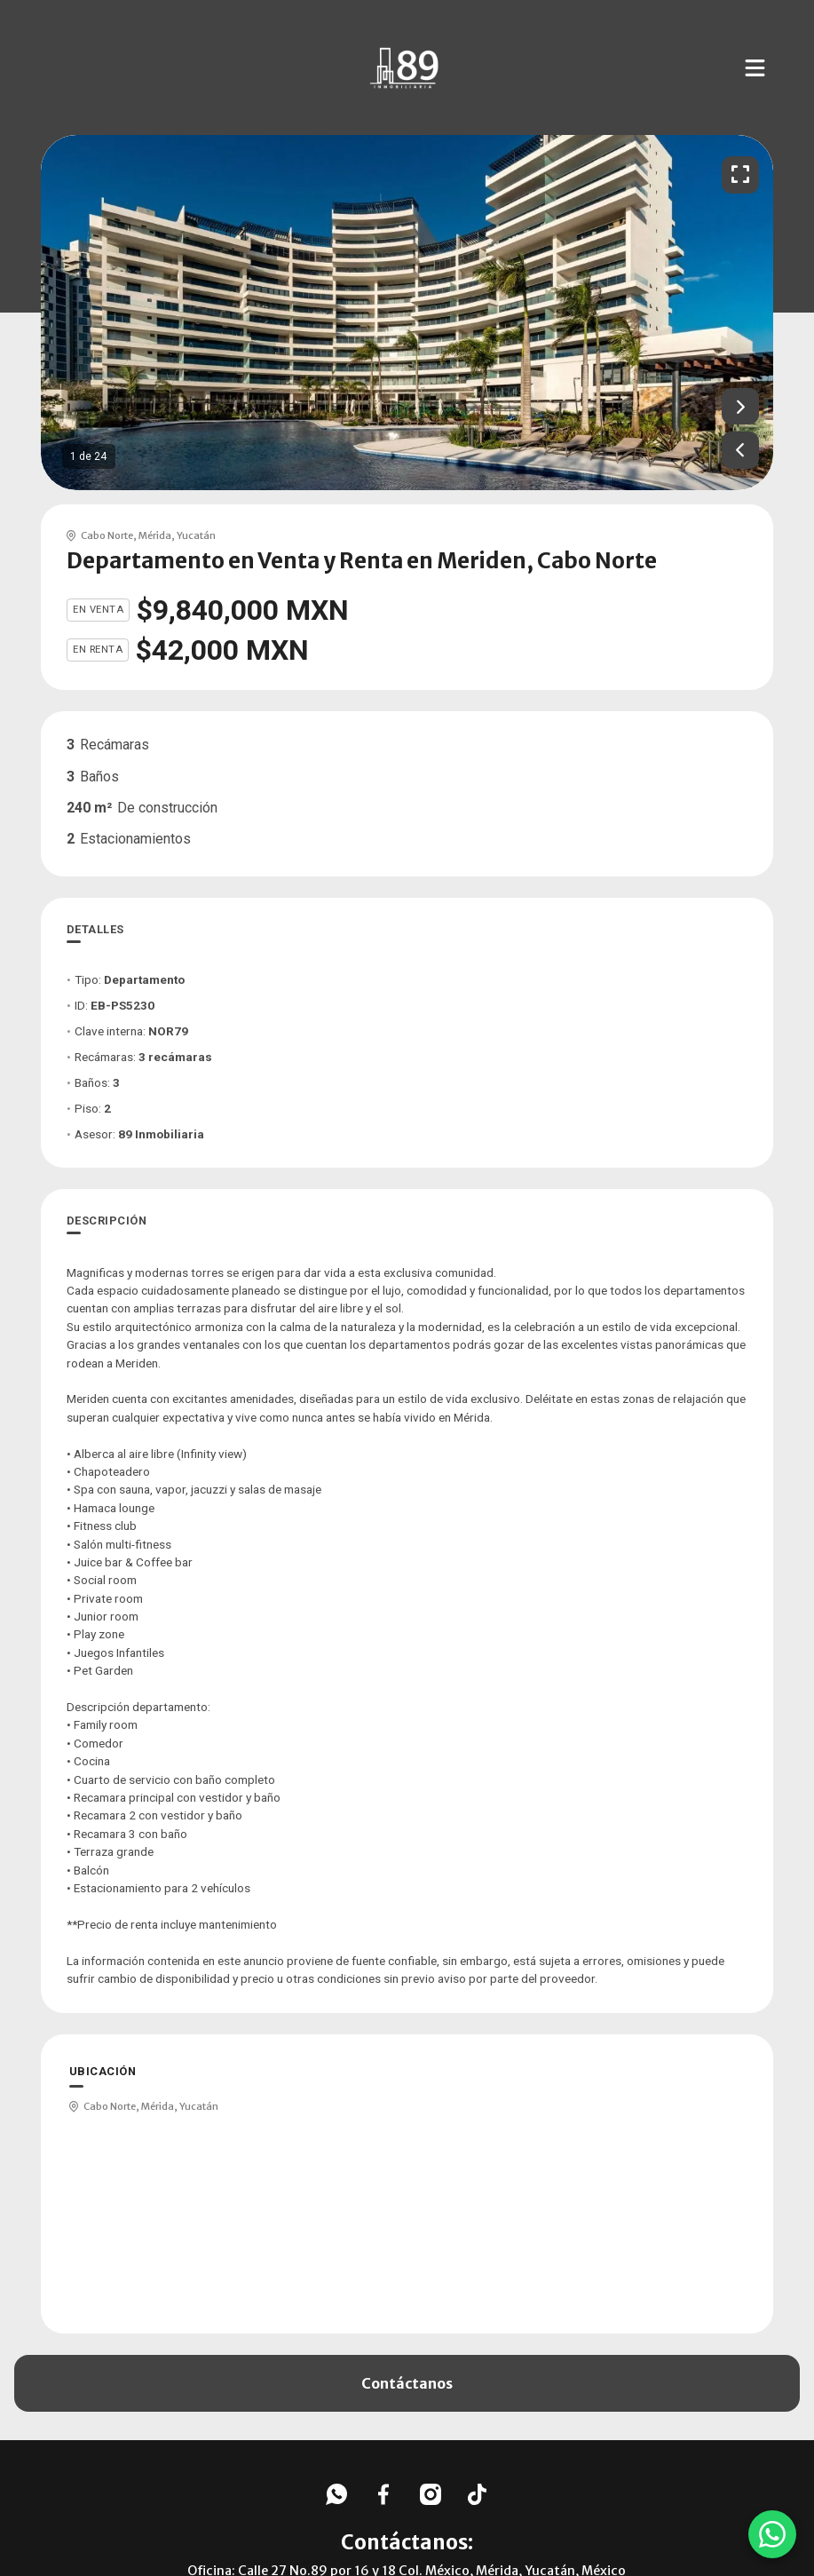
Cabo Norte (107, 535)
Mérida (154, 535)
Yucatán (196, 535)
